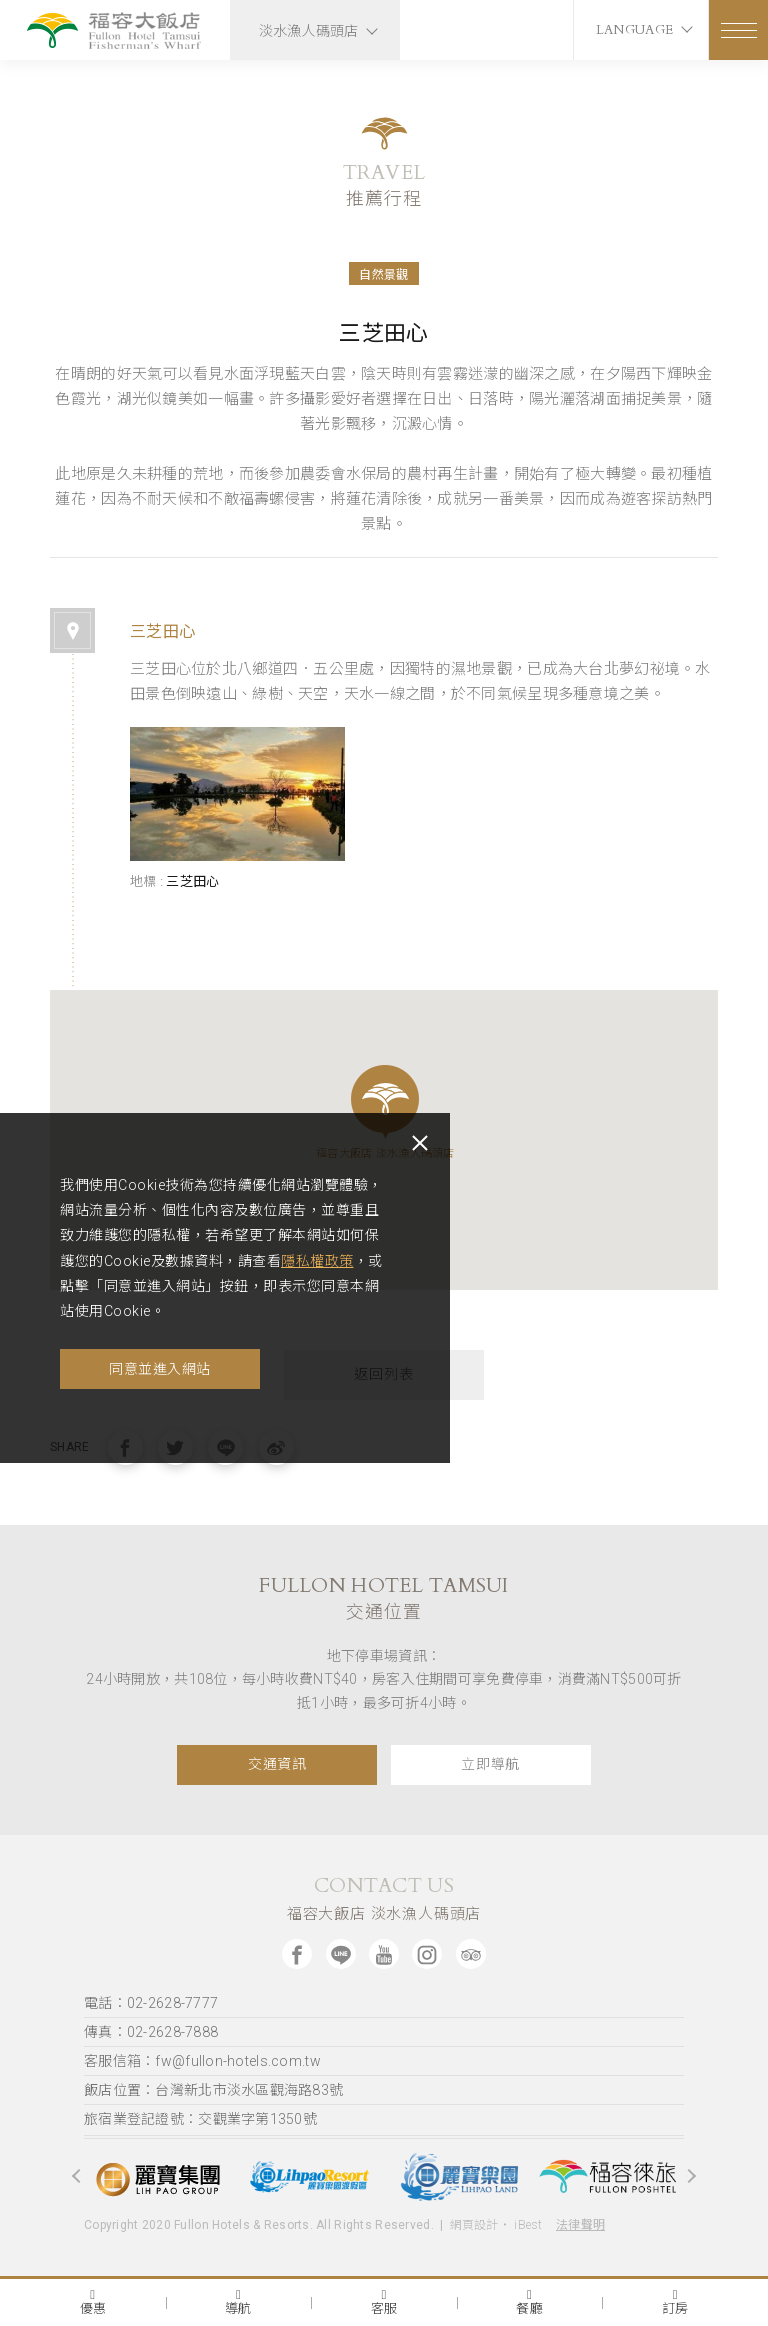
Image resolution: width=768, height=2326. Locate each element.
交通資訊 (277, 1764)
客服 (384, 2302)
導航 (238, 2302)
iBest (528, 2225)
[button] (385, 1102)
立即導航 (490, 1764)
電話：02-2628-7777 (151, 2003)
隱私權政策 (317, 1261)
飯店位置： (213, 2090)
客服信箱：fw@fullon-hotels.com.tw (202, 2061)
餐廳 (529, 2302)
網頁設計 (474, 2225)
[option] (159, 2176)
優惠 (93, 2302)
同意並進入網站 (160, 1369)
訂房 (675, 2302)
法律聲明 (580, 2225)
